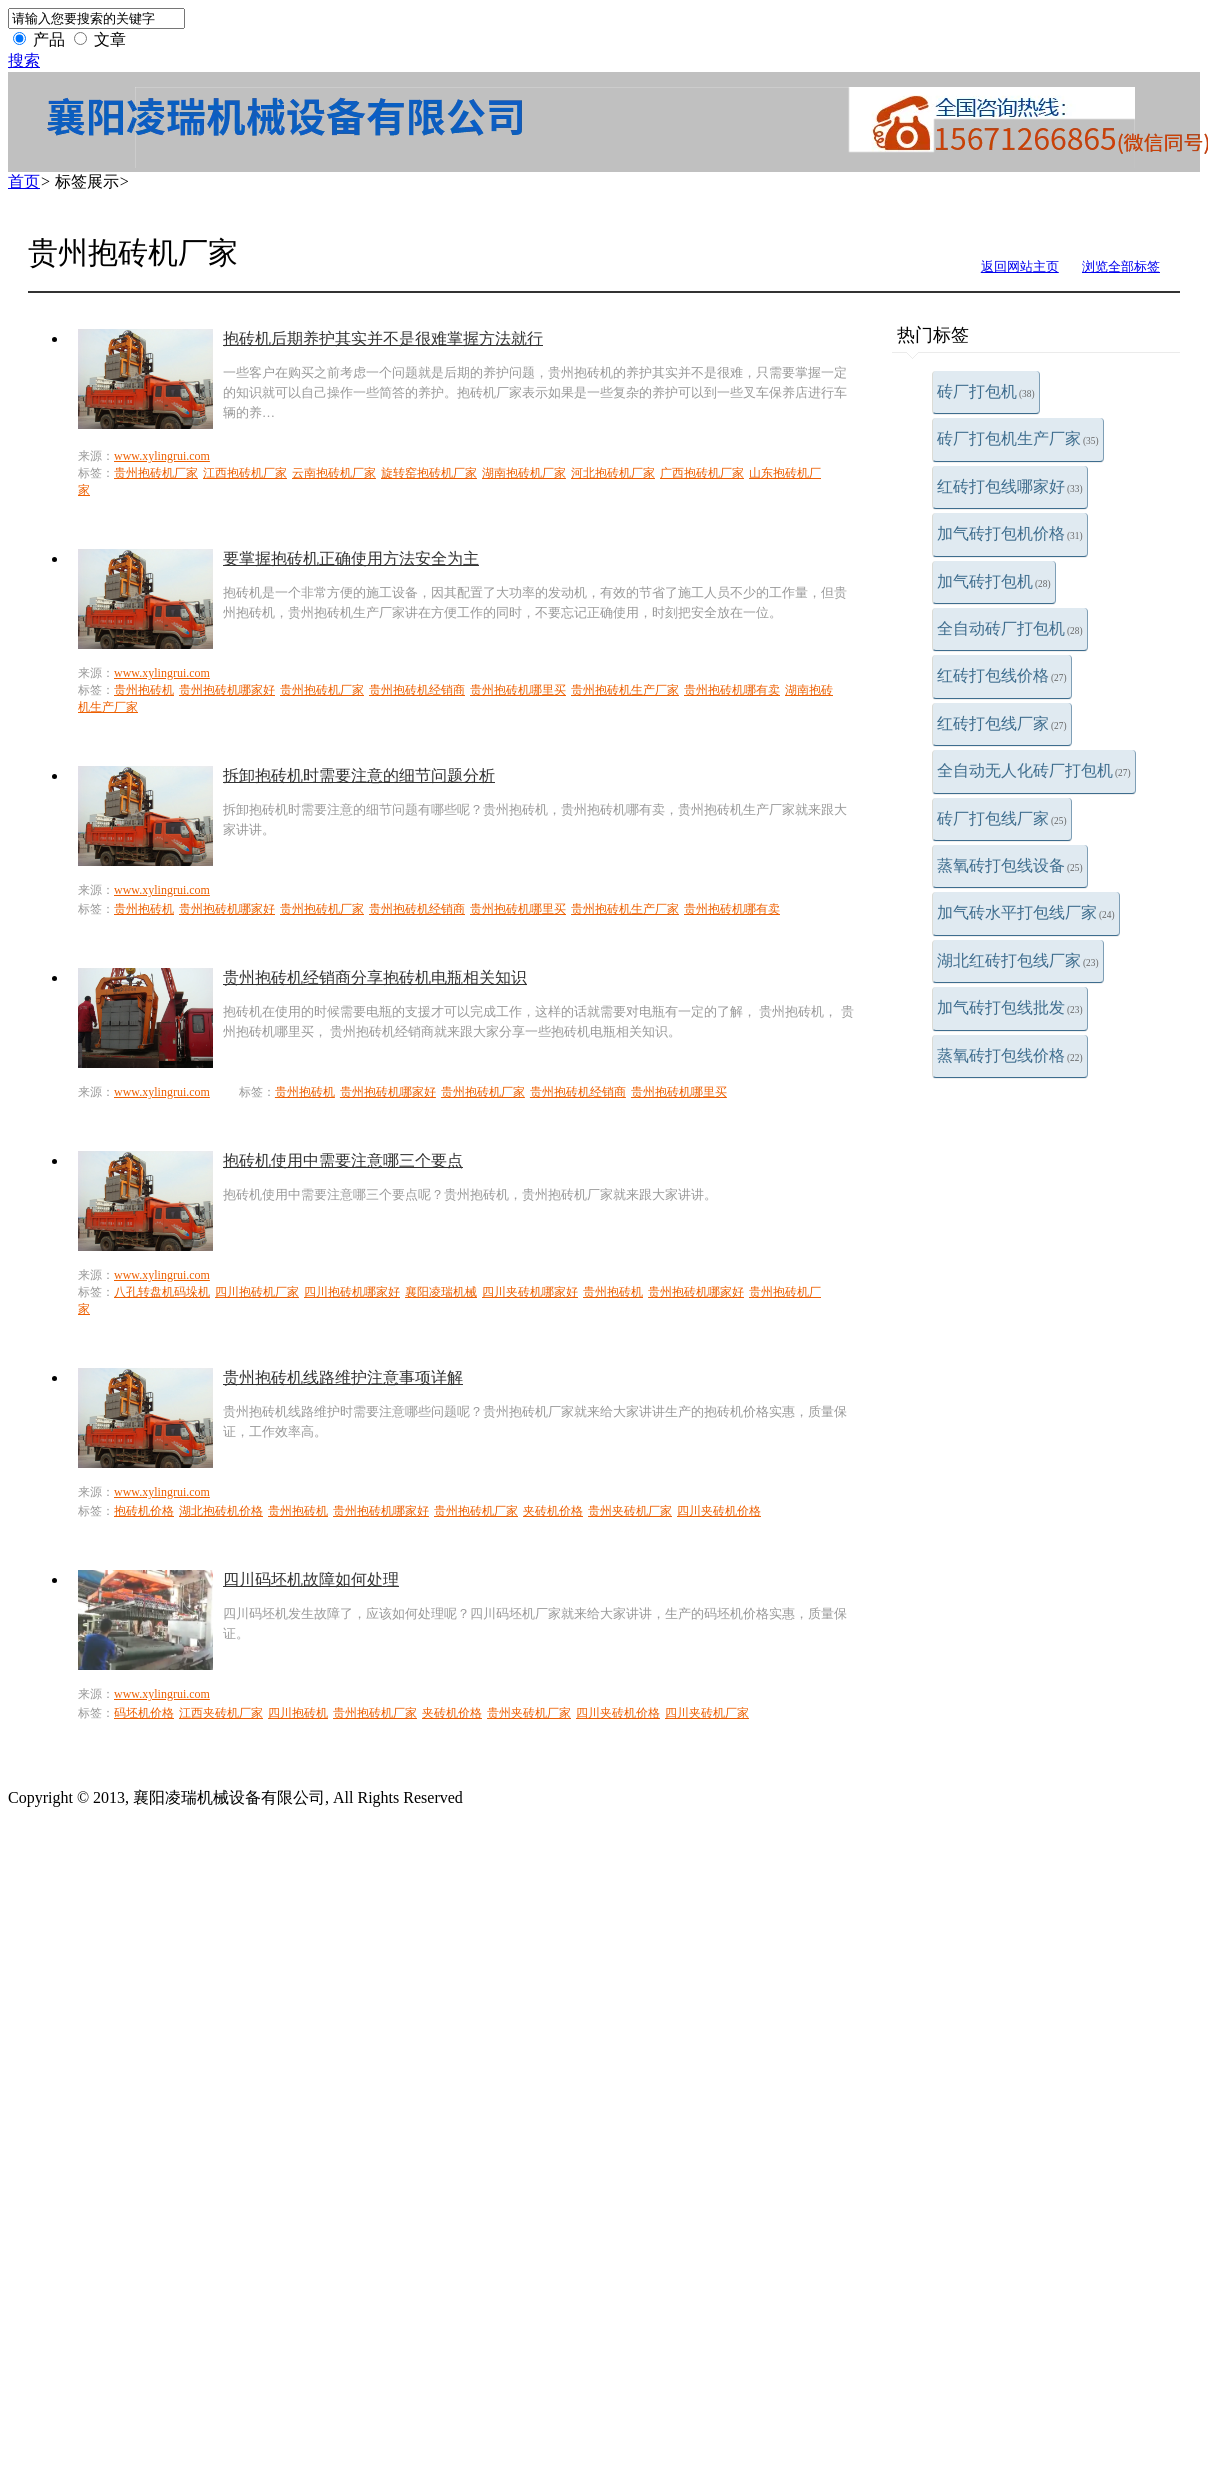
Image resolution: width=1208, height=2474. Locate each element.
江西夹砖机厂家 (221, 1713)
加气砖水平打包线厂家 (1026, 912)
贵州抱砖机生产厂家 (625, 690)
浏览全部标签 (1121, 266)
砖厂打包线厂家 (1002, 818)
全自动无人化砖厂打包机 (1034, 770)
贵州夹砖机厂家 (630, 1511)
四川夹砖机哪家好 (530, 1292)
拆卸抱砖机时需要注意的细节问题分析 (359, 775)
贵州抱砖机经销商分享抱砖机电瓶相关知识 (375, 977)
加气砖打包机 (994, 581)
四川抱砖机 (298, 1713)
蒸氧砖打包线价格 (1010, 1055)
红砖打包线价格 (1002, 675)
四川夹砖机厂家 (707, 1713)
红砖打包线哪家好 (1010, 486)
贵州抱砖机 (144, 690)
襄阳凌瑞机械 (441, 1292)
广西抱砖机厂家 (702, 473)
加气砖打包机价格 (1010, 533)
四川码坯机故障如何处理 (311, 1579)
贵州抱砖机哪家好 (227, 690)
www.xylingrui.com (162, 456)
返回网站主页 (1020, 266)
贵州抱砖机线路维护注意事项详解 (343, 1377)
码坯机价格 (144, 1713)
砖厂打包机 (986, 391)
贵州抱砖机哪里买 (518, 690)
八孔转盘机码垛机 (162, 1292)
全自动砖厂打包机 (1010, 628)
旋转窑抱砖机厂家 (429, 473)
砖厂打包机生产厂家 (1018, 438)
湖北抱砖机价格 (221, 1511)
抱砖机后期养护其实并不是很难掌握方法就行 (383, 338)
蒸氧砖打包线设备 (1010, 865)
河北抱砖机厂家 (613, 473)
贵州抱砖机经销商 (417, 690)
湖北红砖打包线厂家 (1018, 960)
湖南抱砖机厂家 (524, 473)
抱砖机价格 (144, 1511)
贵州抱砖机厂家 (156, 473)
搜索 (24, 60)
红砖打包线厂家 (1002, 723)
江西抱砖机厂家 (245, 473)
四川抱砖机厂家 (257, 1292)
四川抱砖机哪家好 (352, 1292)
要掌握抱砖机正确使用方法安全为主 (351, 558)
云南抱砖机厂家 (334, 473)
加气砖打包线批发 (1010, 1007)
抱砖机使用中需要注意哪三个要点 (343, 1160)
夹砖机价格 (553, 1511)
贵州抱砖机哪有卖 (732, 690)
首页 (24, 181)
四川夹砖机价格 (719, 1511)
